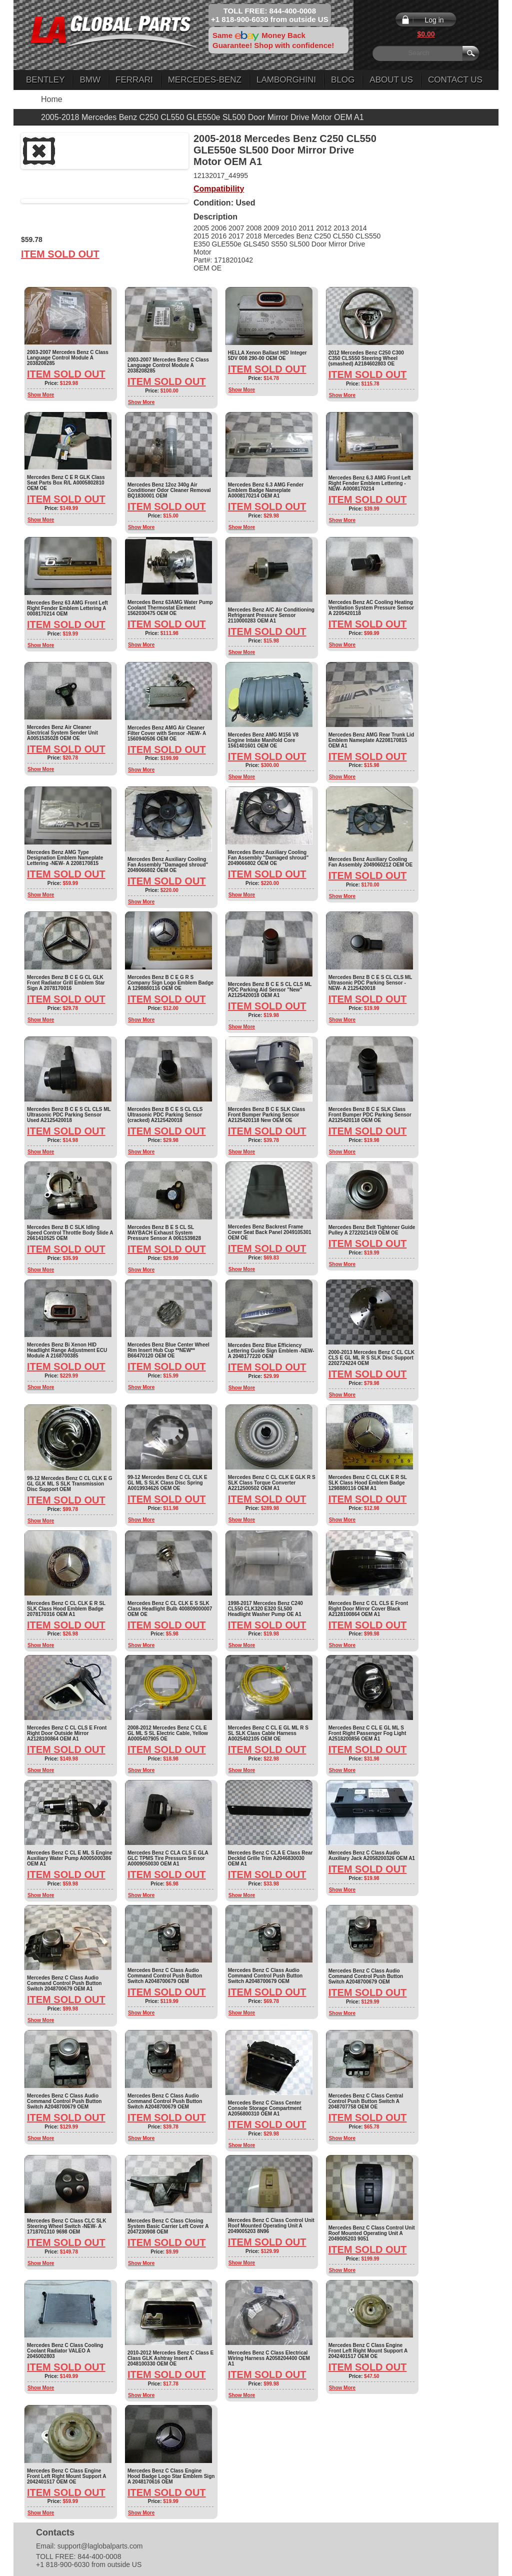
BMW (90, 79)
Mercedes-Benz (205, 79)
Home (51, 99)
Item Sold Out (60, 254)
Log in (434, 20)
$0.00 (425, 34)
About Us (391, 79)
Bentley (45, 79)
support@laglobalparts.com (100, 2546)
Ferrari (134, 79)
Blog (342, 79)
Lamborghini (286, 79)
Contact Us (455, 79)
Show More (41, 395)
